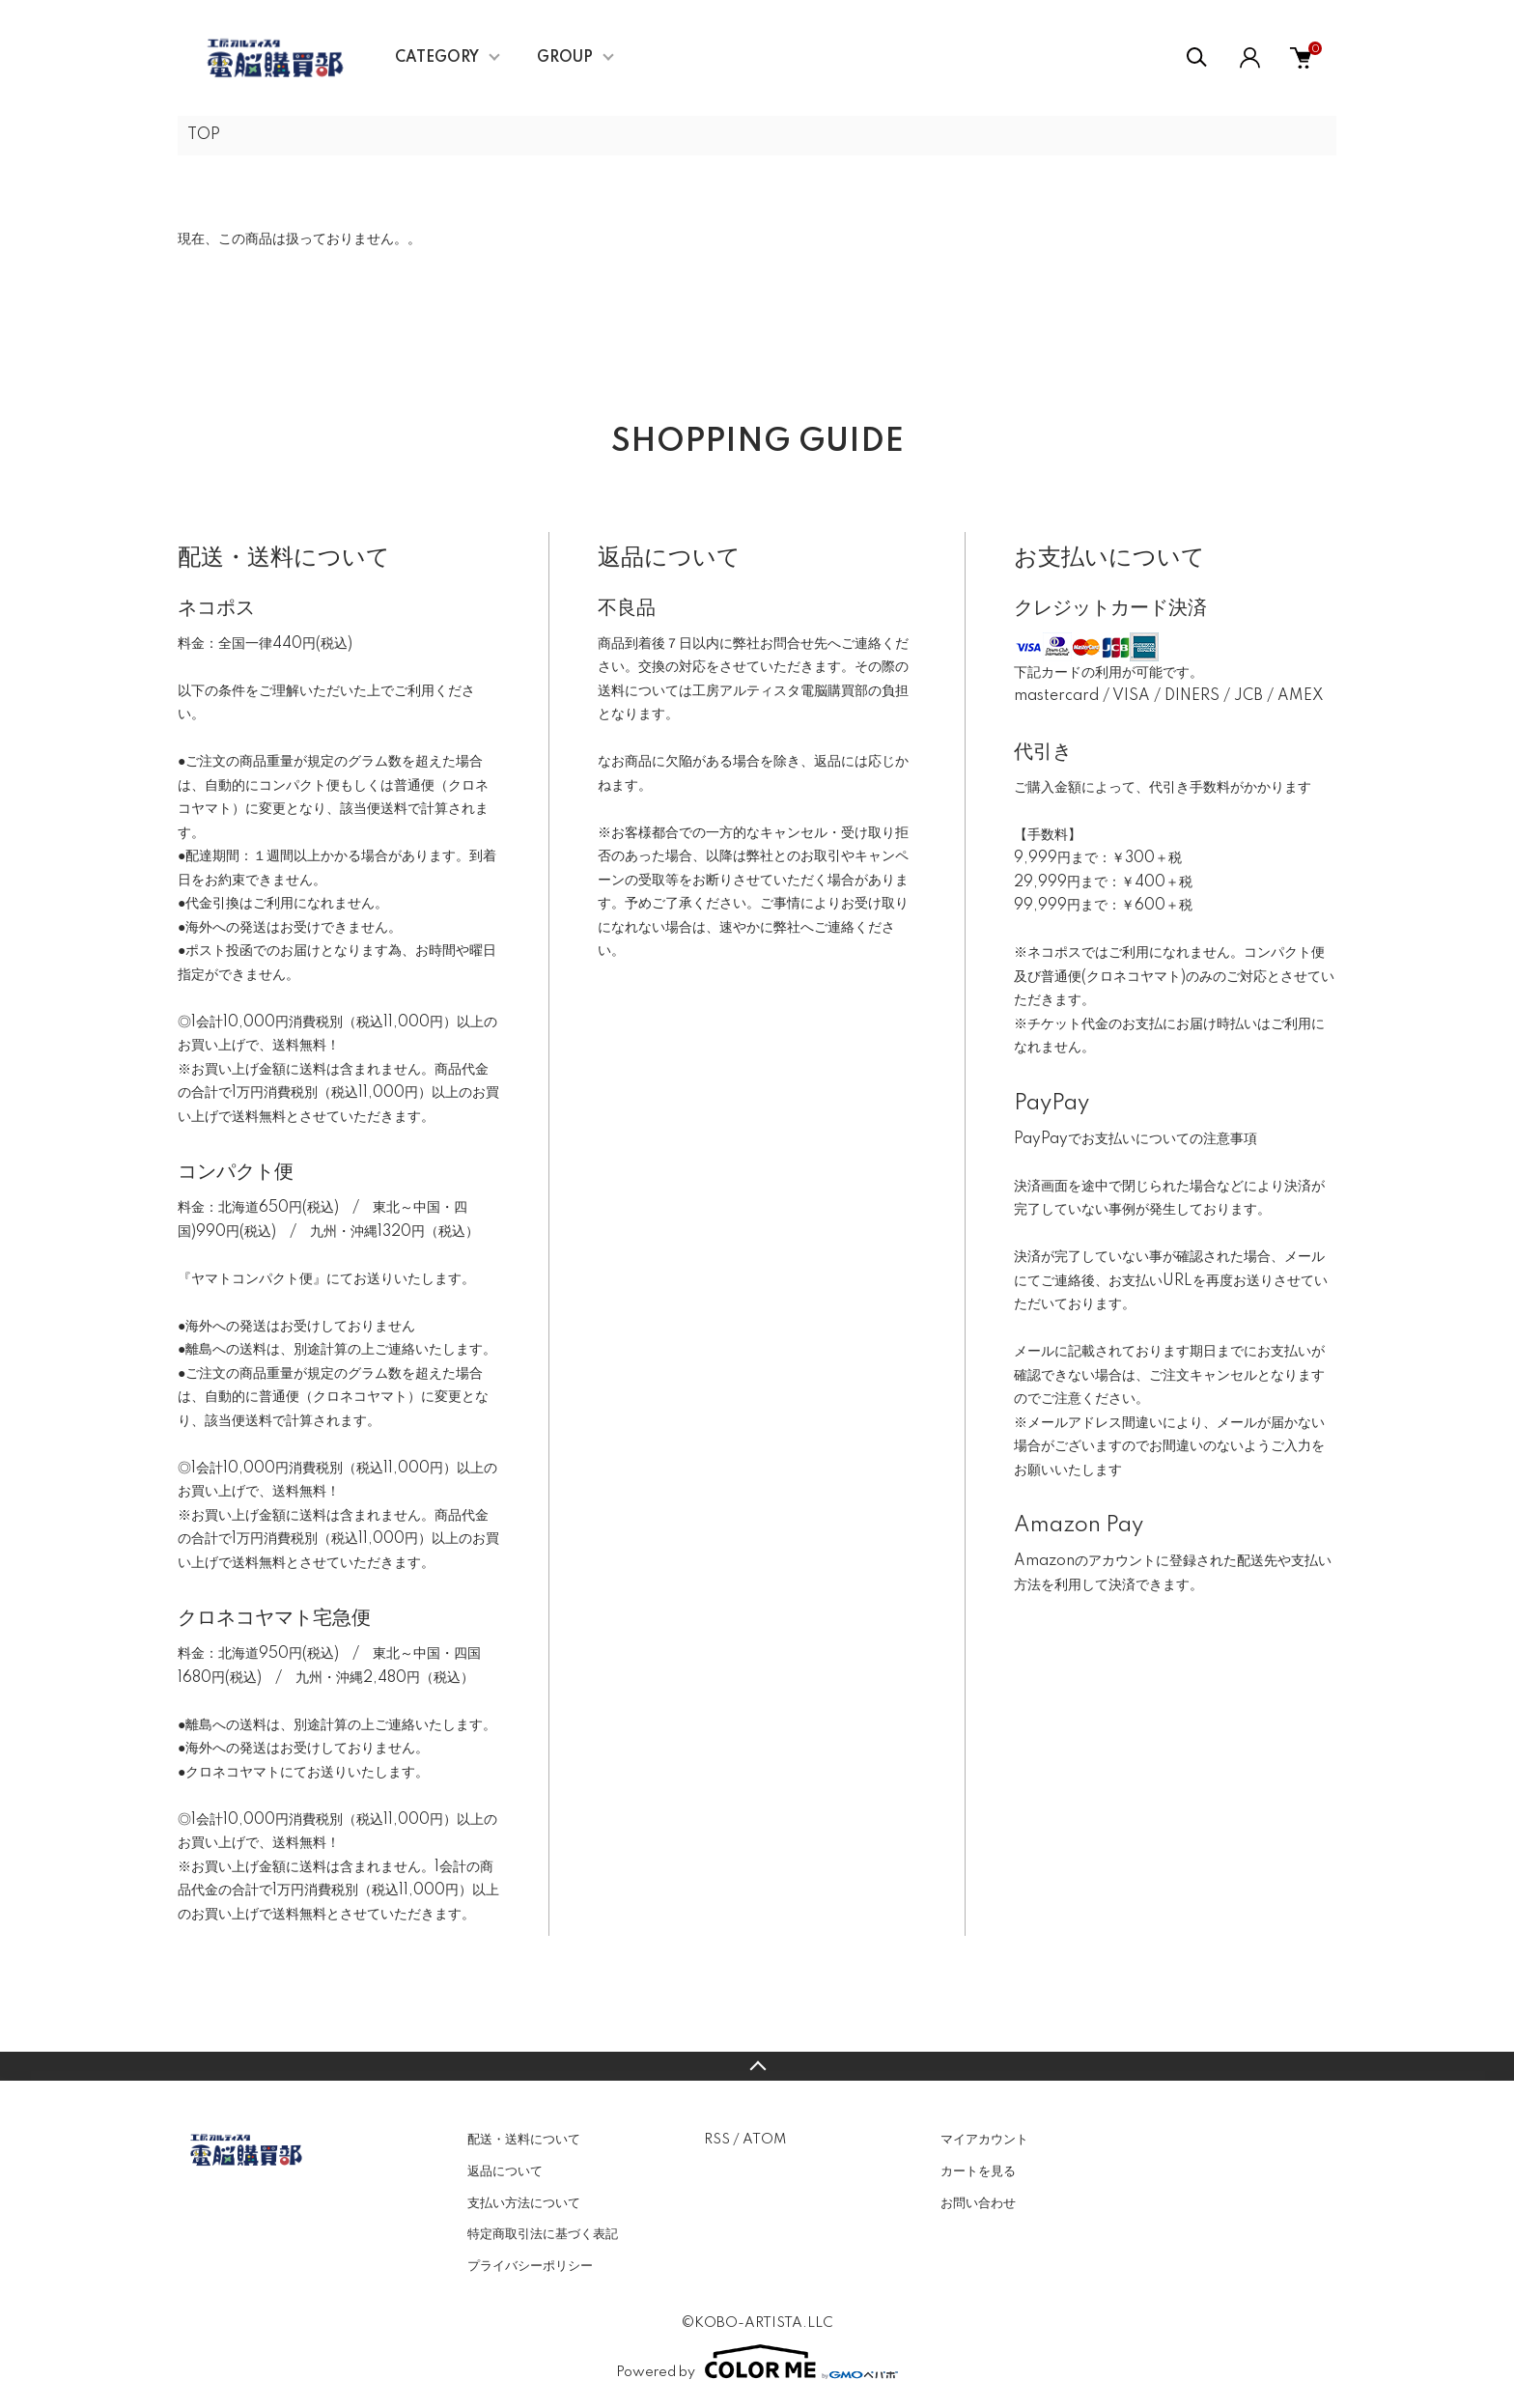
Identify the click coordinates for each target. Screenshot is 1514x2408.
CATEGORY (437, 58)
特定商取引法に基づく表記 (542, 2234)
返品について (505, 2171)
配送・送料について (523, 2139)
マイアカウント (984, 2139)
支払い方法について (523, 2203)
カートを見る (978, 2171)
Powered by (757, 2361)
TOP (203, 135)
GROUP (565, 58)
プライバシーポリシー (530, 2266)
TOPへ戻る (757, 2066)
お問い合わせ (978, 2203)
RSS (717, 2139)
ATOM (764, 2139)
